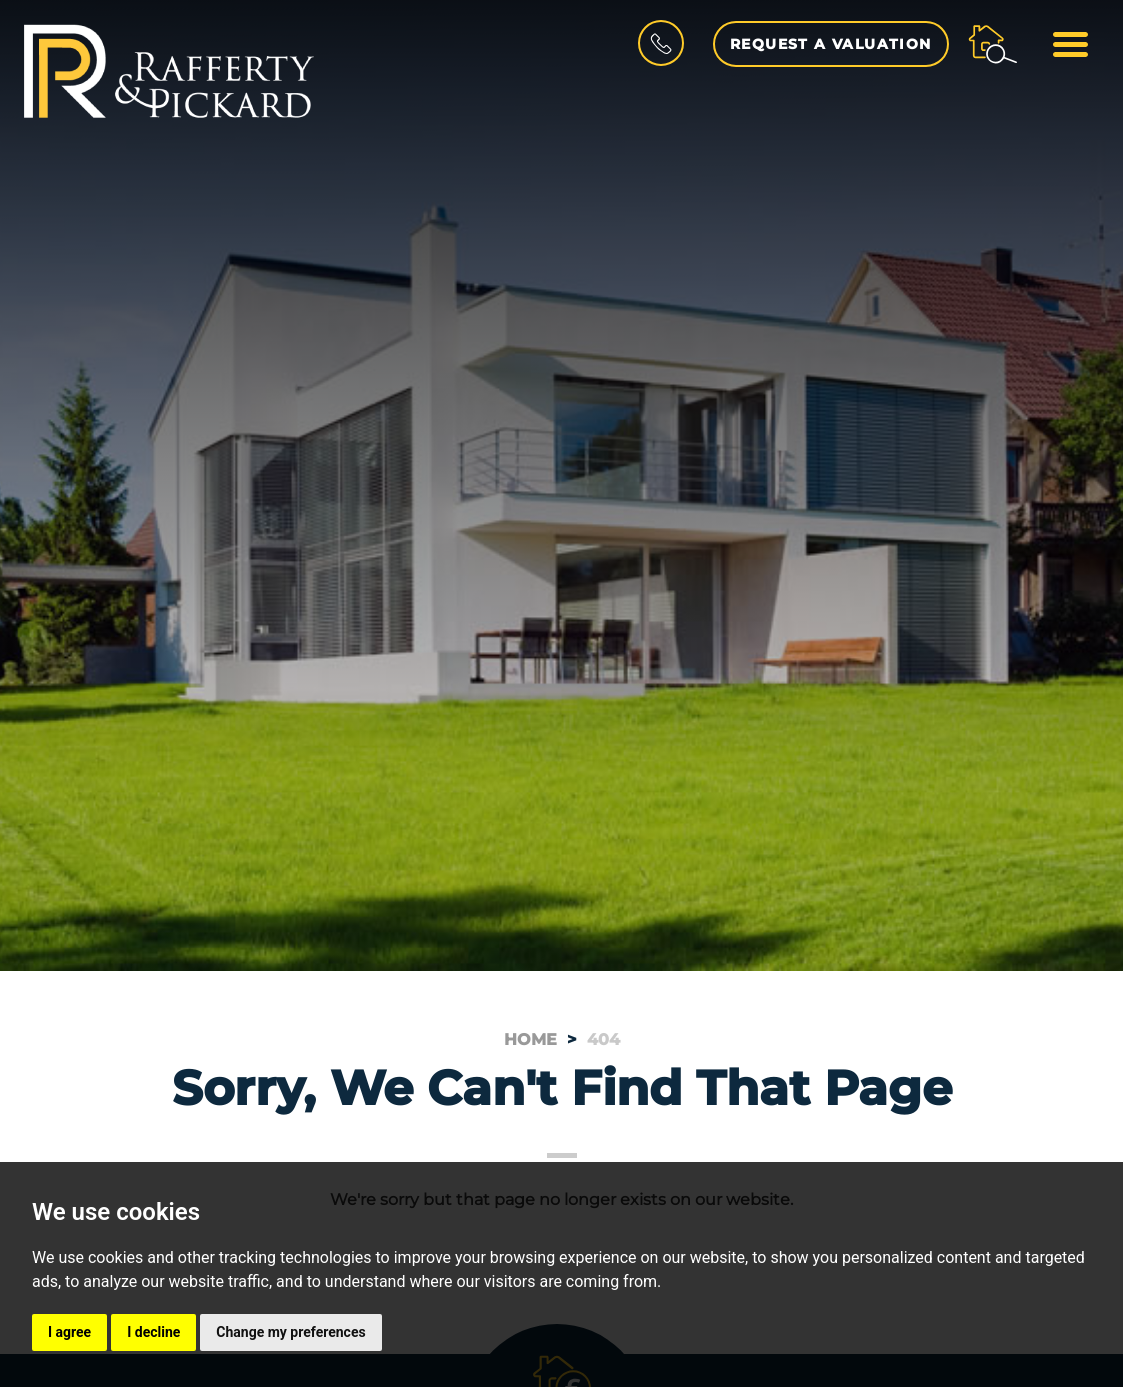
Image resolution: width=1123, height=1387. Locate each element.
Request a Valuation (831, 44)
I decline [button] (153, 1332)
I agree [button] (69, 1332)
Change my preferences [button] (290, 1332)
